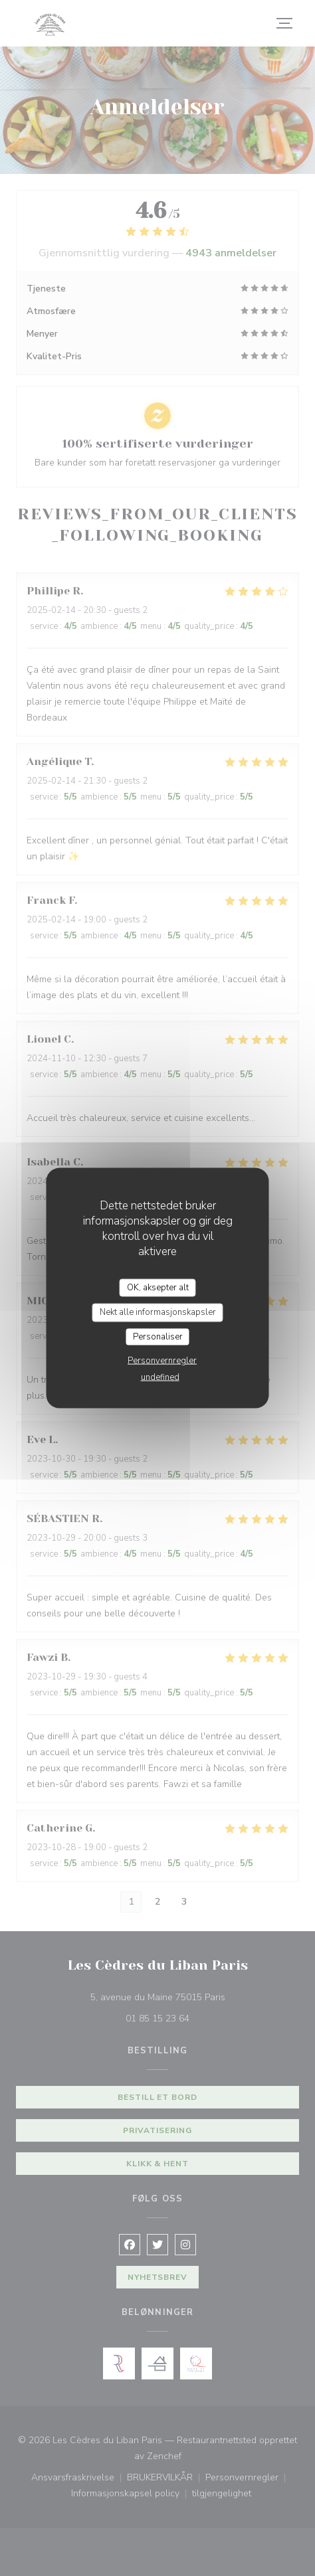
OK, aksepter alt (158, 1287)
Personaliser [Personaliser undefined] (158, 1336)
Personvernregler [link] (162, 1361)
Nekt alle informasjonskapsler (158, 1312)
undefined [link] (160, 1377)
